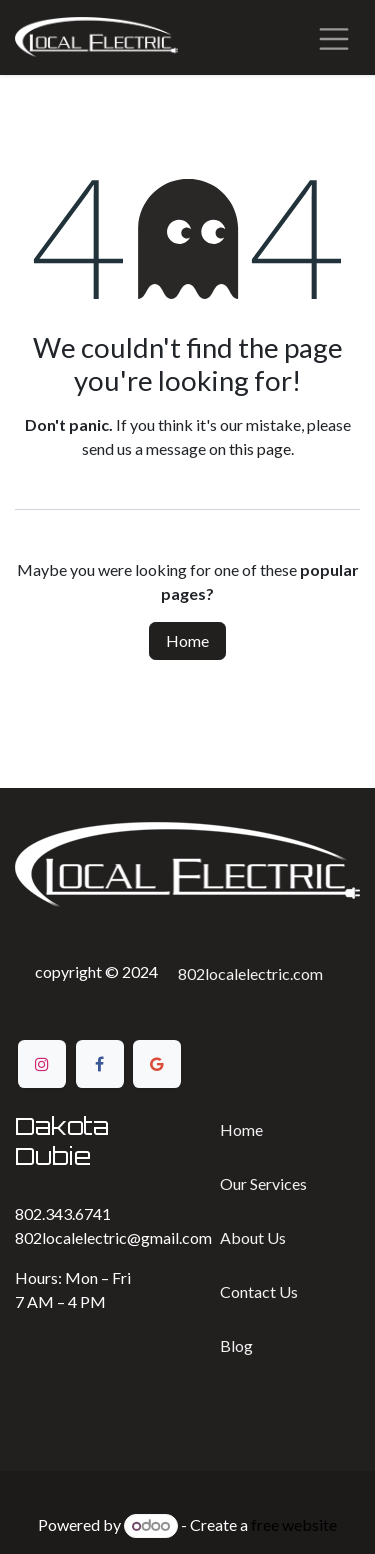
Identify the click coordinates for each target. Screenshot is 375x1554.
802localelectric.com (250, 973)
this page (260, 448)
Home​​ (241, 1129)
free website (294, 1524)
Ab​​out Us (253, 1237)
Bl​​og (236, 1345)
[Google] (157, 1064)
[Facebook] (100, 1064)
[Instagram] (42, 1064)
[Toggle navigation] (334, 37)
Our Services (263, 1183)
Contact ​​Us (259, 1291)
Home (187, 640)
